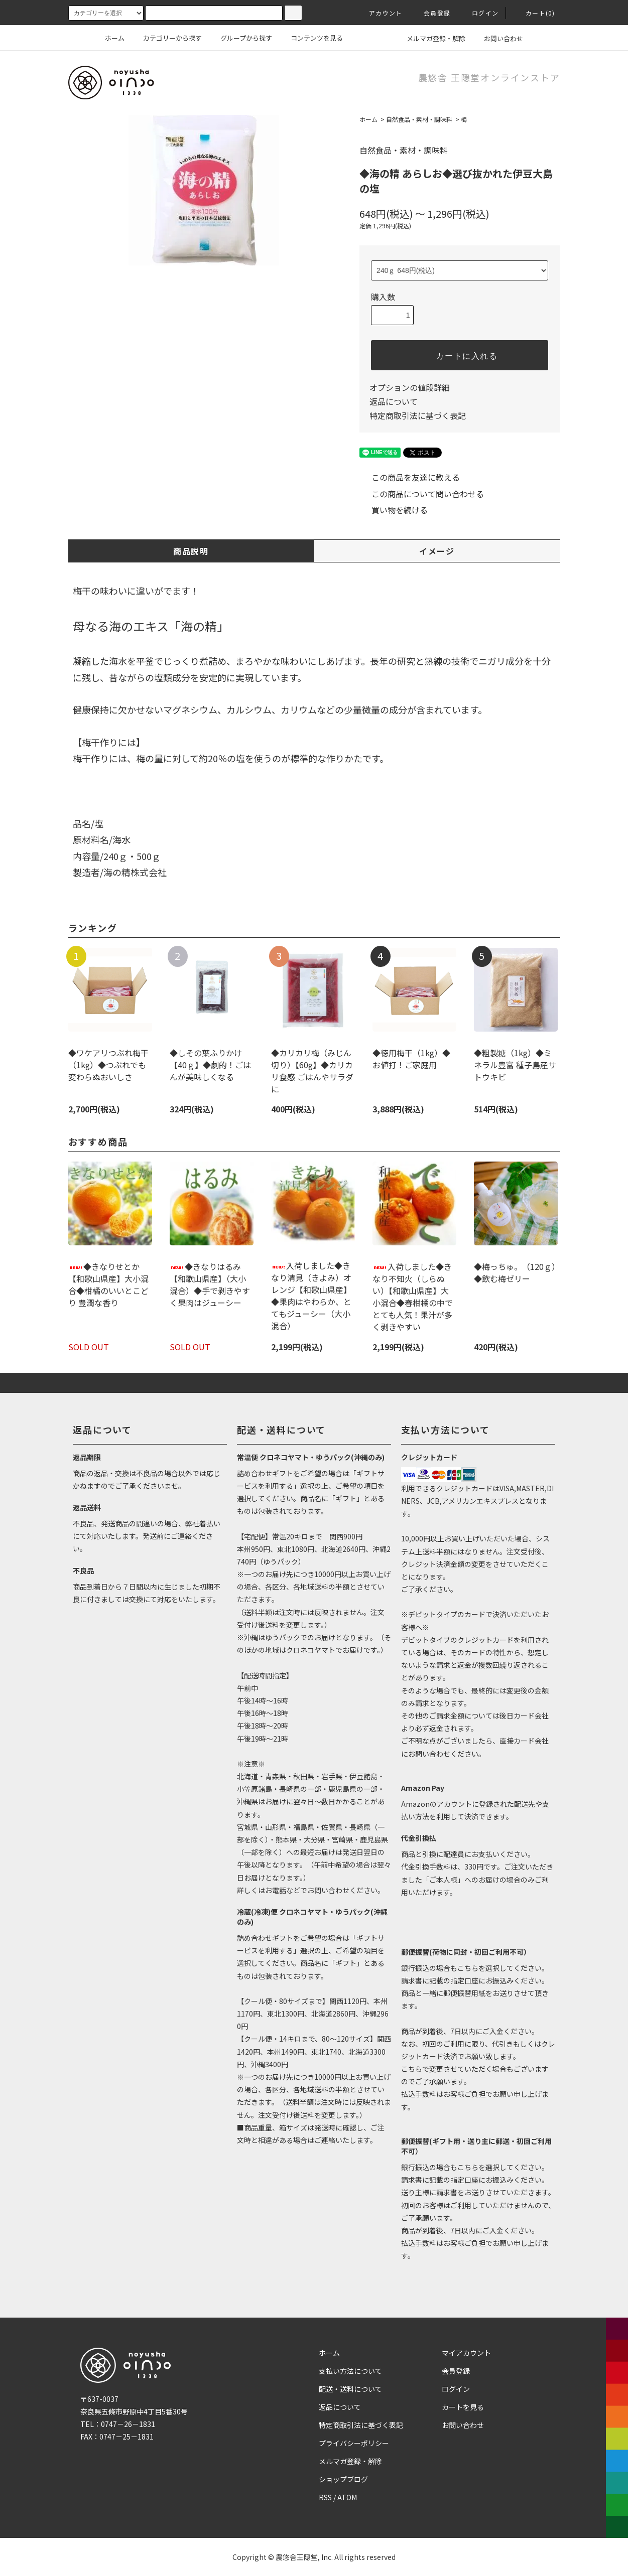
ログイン (479, 13)
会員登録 (431, 13)
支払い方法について (350, 2371)
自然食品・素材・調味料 (419, 119)
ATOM (347, 2497)
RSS (325, 2497)
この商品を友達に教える (409, 477)
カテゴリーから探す (166, 38)
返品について (393, 401)
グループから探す (240, 38)
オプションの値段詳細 (409, 387)
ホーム (114, 38)
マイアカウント (466, 2353)
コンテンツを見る (311, 38)
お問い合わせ (497, 38)
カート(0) (534, 13)
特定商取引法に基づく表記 (417, 415)
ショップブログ (343, 2479)
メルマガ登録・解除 (430, 38)
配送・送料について (350, 2389)
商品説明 (190, 551)
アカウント (379, 13)
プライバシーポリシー (354, 2443)
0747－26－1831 (128, 2424)
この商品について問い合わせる (421, 494)
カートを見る (463, 2407)
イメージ (436, 551)
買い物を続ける (393, 510)
